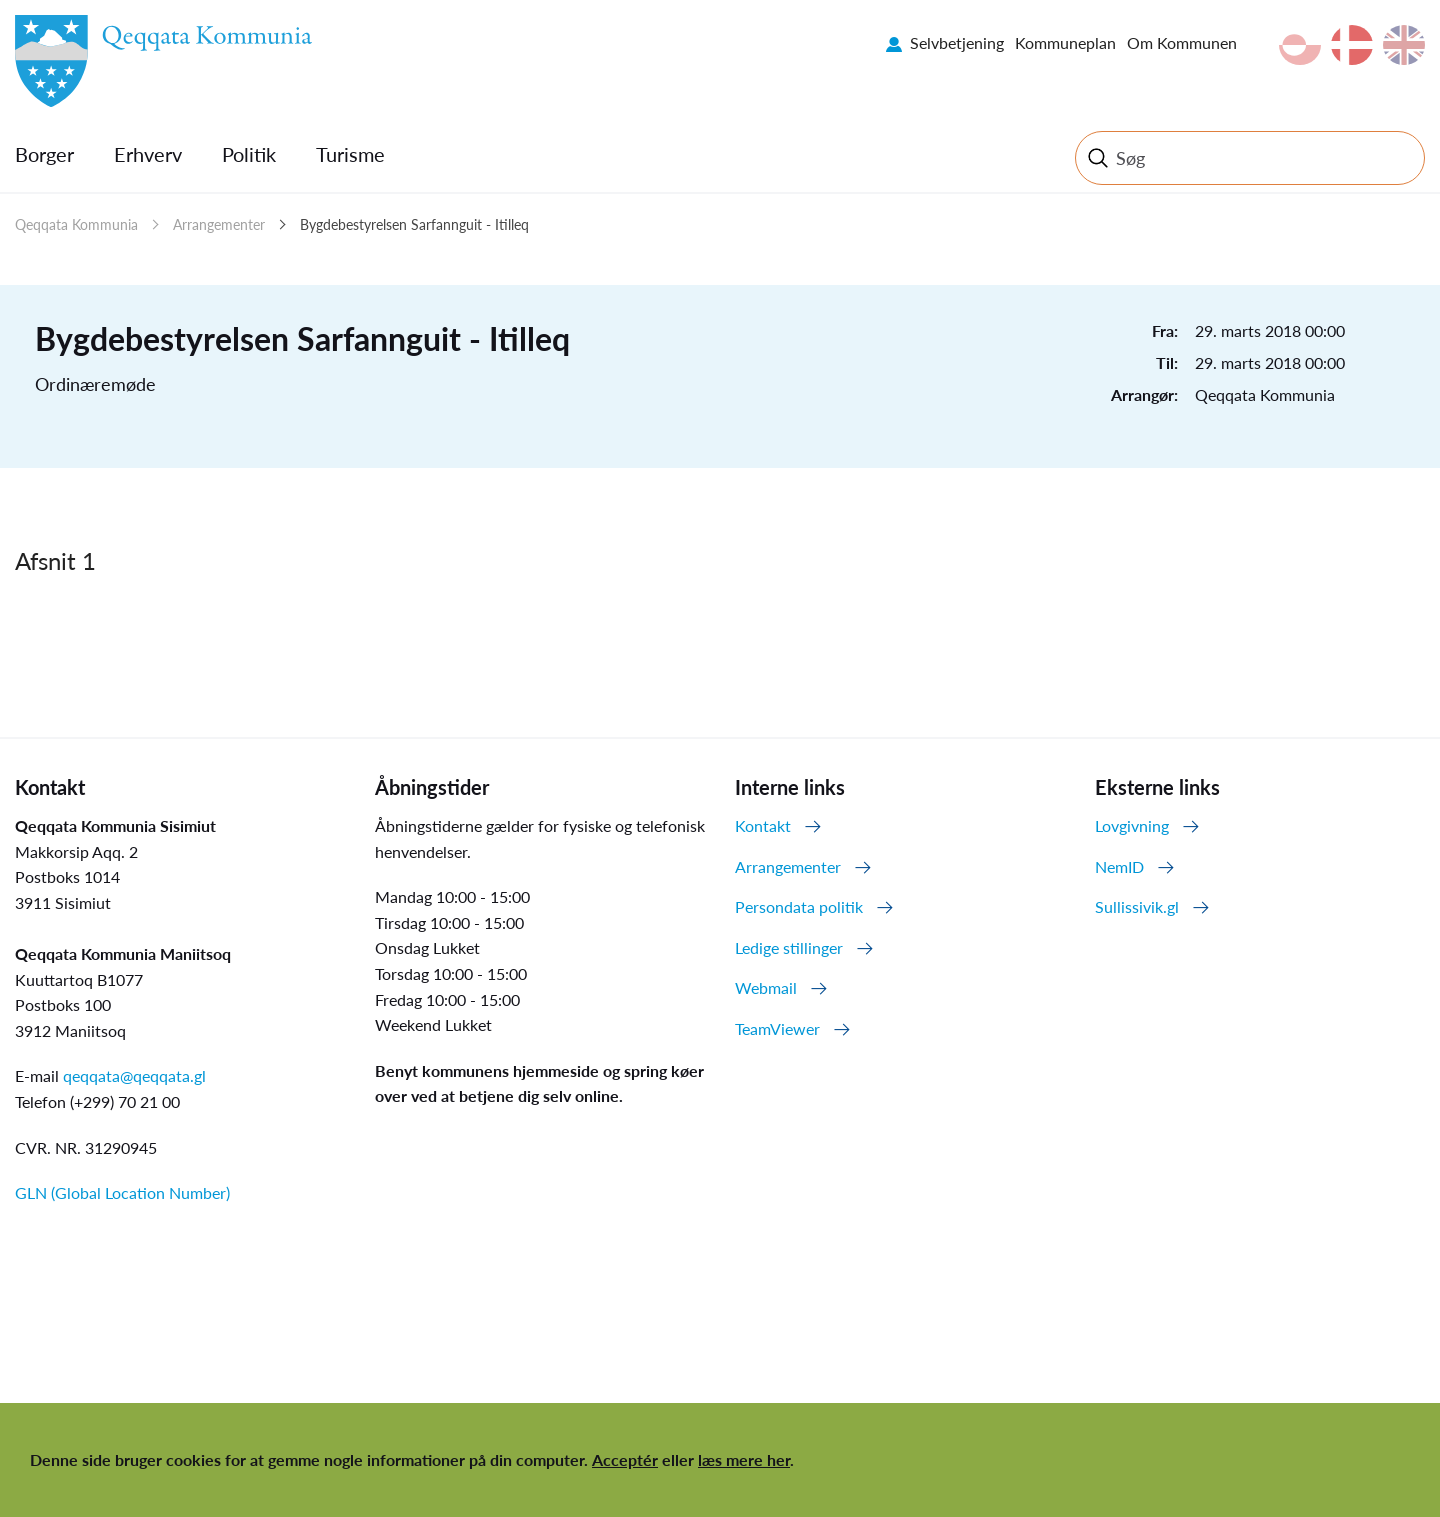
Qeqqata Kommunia (76, 224)
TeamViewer (777, 1028)
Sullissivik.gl (1137, 906)
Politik (249, 154)
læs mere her (744, 1459)
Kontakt (763, 825)
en (1404, 45)
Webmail (766, 987)
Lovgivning (1132, 825)
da (1352, 45)
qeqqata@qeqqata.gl (134, 1075)
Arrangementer (219, 224)
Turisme (350, 154)
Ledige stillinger (789, 947)
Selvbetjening (957, 42)
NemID (1119, 866)
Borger (44, 154)
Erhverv (148, 154)
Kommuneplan (1065, 42)
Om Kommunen (1182, 42)
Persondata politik (799, 906)
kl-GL (1300, 45)
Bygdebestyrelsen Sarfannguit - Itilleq (414, 224)
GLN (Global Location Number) (122, 1192)
